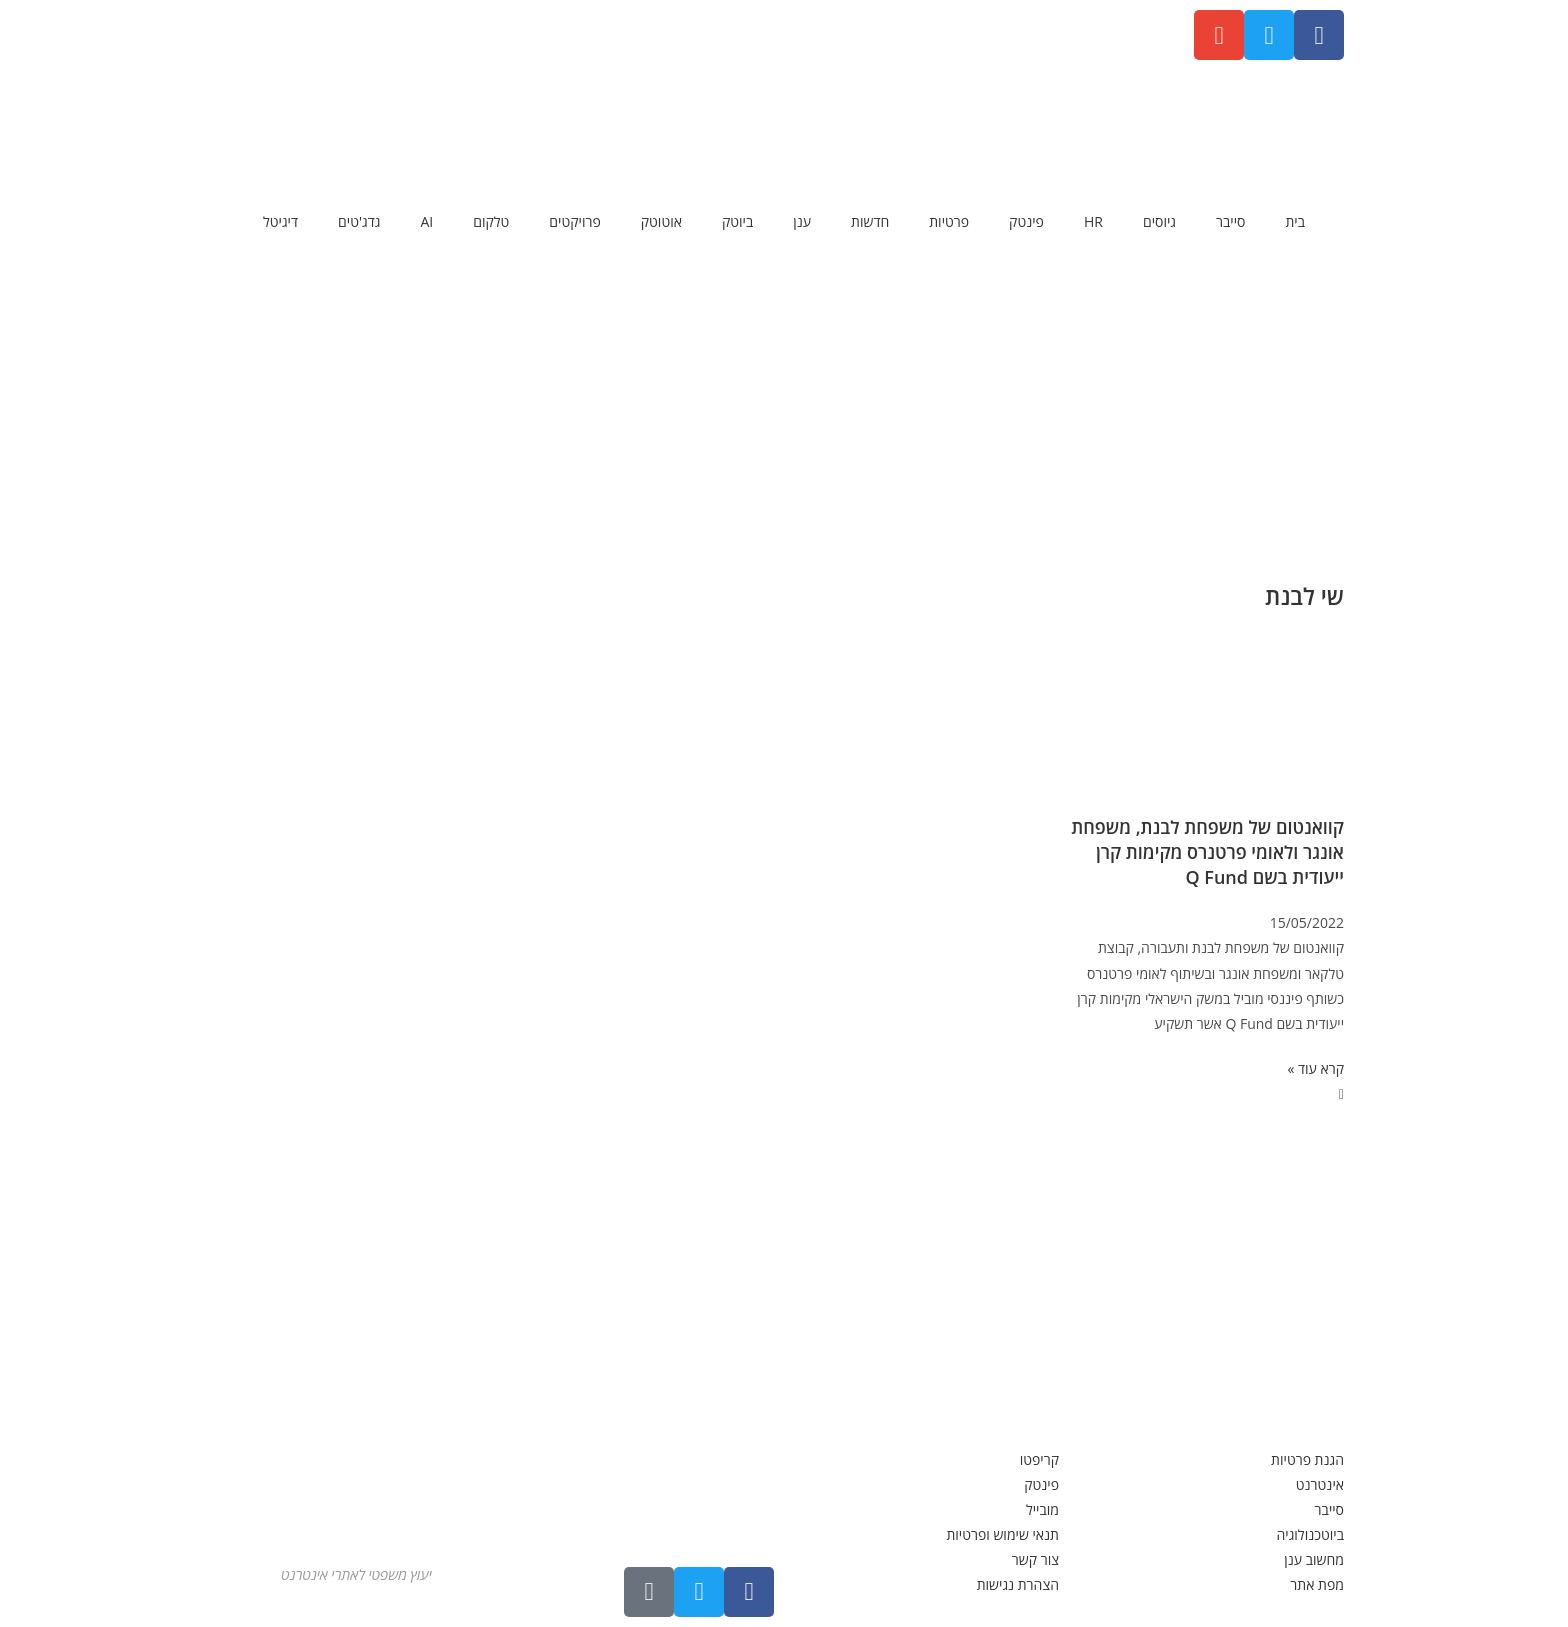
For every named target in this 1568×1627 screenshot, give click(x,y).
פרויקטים (574, 221)
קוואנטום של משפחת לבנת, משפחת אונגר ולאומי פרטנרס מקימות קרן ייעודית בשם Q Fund (1207, 852)
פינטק (1026, 221)
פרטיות (949, 221)
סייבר (1230, 221)
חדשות (870, 221)
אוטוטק (661, 221)
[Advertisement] (784, 405)
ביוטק (737, 221)
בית (1295, 221)
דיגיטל (280, 221)
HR (1093, 221)
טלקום (491, 221)
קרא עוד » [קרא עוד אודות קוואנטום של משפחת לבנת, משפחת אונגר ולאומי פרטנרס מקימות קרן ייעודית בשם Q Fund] (1315, 1068)
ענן (802, 221)
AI (426, 221)
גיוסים (1159, 221)
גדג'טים (359, 221)
